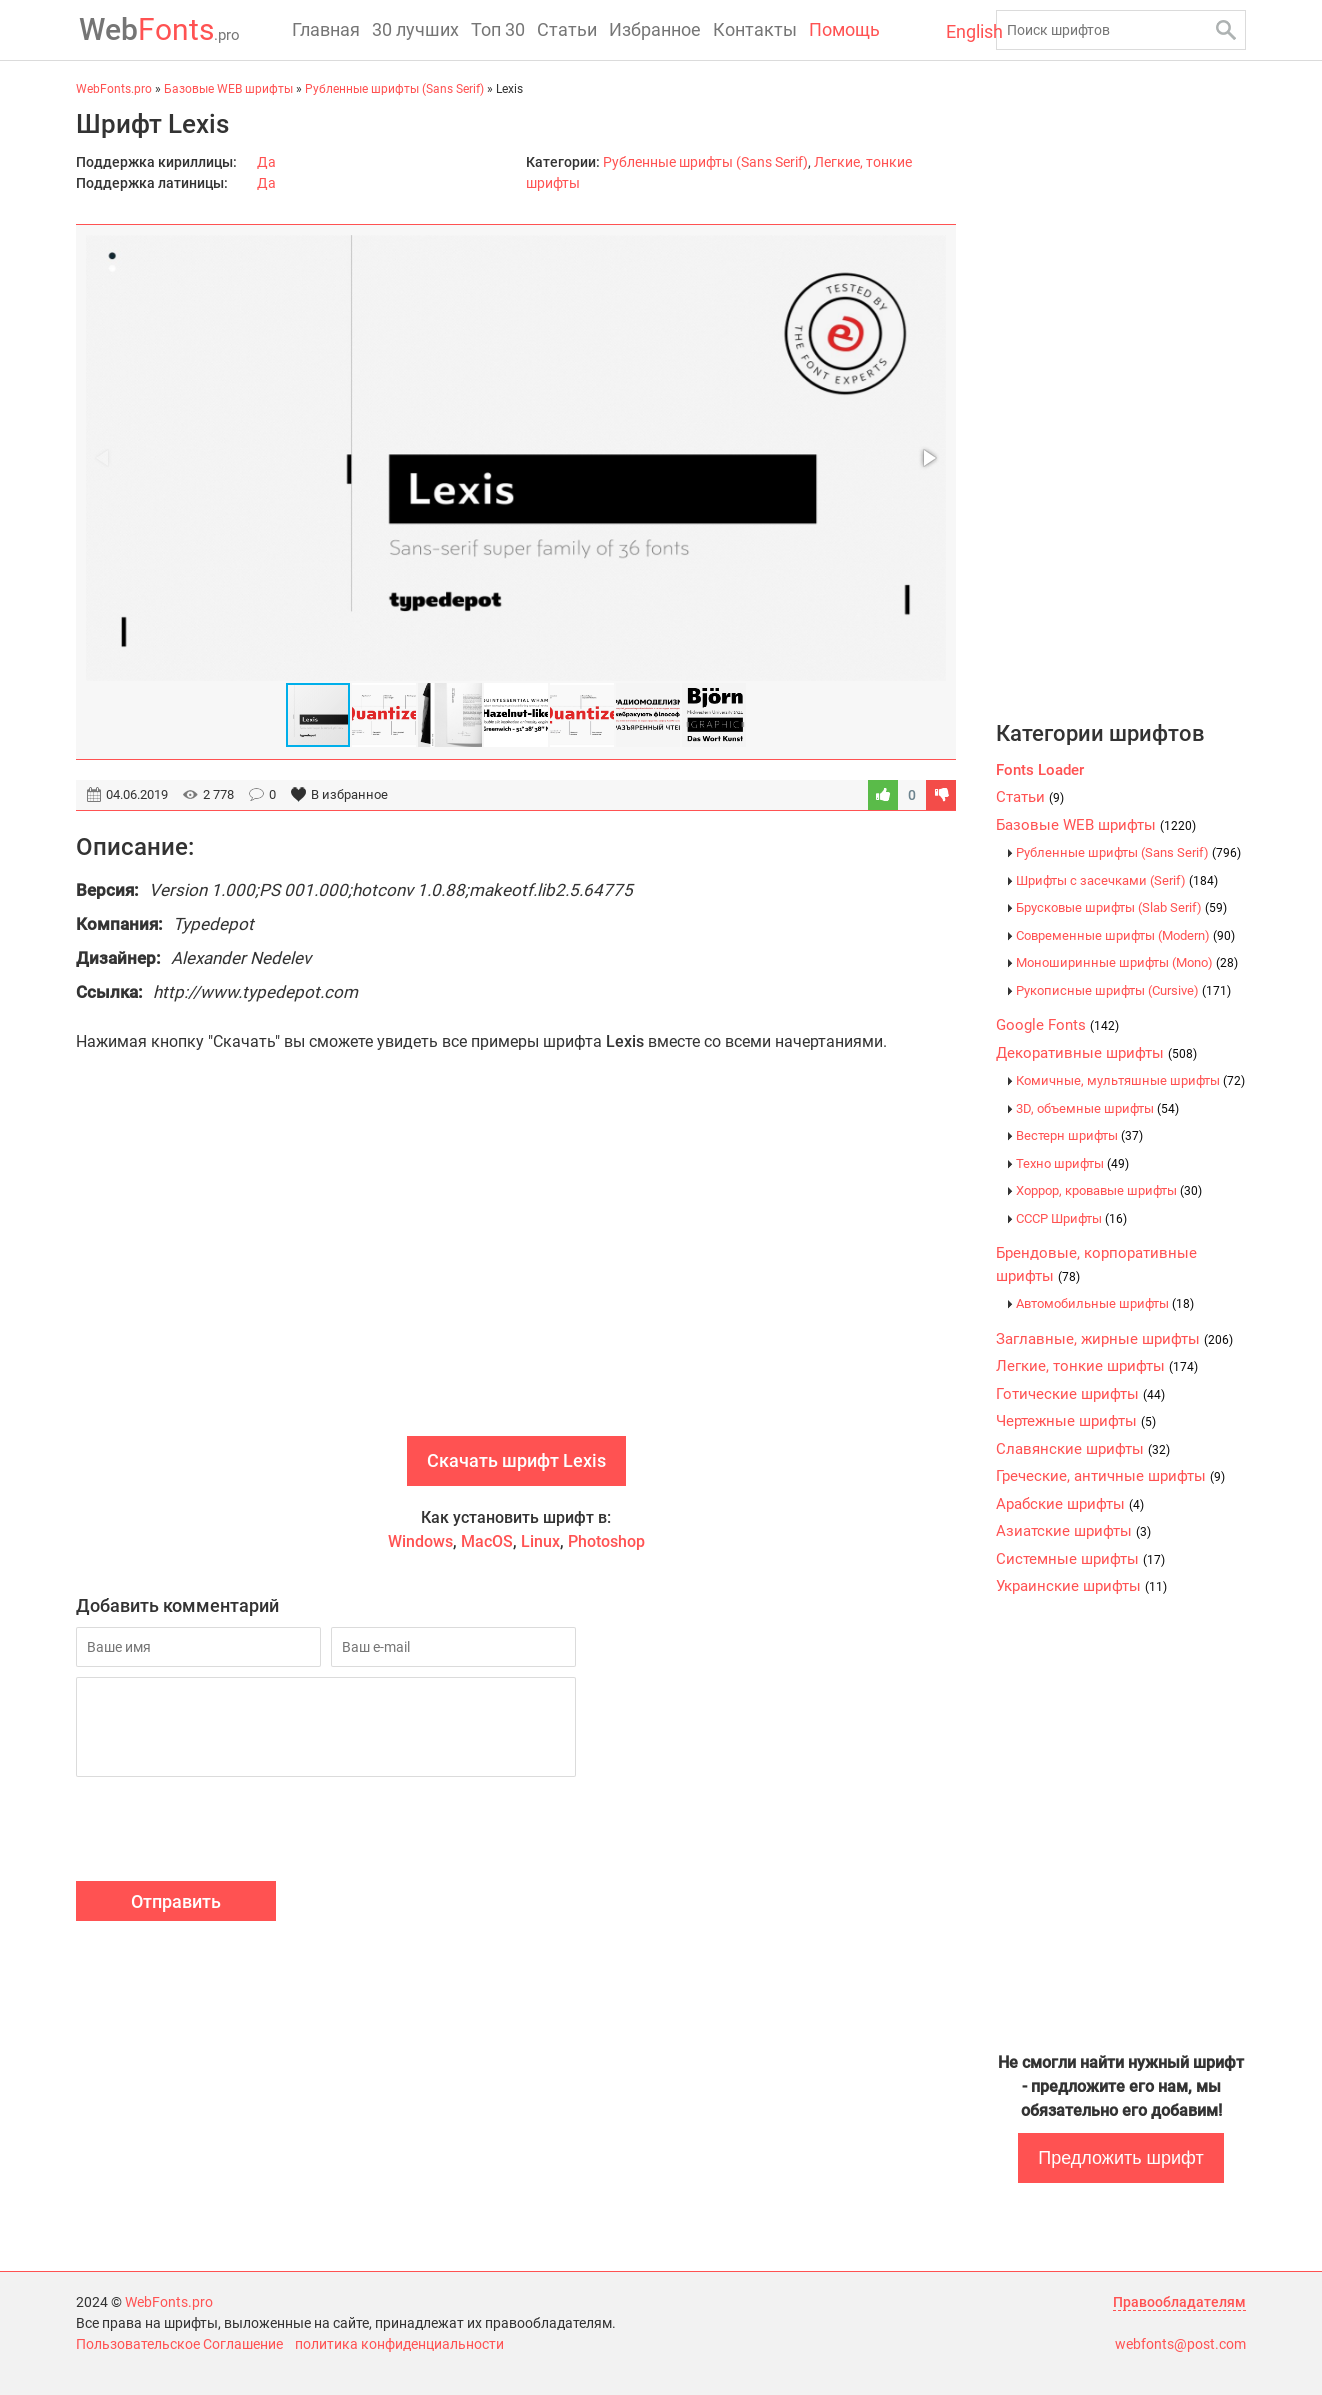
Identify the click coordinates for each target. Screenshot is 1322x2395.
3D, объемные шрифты (1097, 1108)
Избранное (655, 29)
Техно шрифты (1072, 1163)
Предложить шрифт (1120, 2158)
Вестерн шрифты (1079, 1135)
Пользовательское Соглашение (179, 2344)
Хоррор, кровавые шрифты (1109, 1190)
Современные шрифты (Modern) (1125, 935)
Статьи (567, 29)
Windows (420, 1541)
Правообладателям (1179, 2302)
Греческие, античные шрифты (1110, 1476)
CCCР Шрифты (1071, 1218)
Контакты (755, 29)
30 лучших (415, 29)
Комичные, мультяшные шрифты (1130, 1080)
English (957, 31)
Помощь (844, 29)
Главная (326, 29)
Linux (540, 1541)
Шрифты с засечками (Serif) (1117, 880)
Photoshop (606, 1541)
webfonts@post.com (1180, 2344)
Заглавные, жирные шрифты (1114, 1339)
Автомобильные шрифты (1105, 1303)
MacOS (487, 1541)
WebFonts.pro (169, 2302)
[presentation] (228, 1832)
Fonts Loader (1040, 770)
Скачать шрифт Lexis (516, 1460)
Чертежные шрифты (1076, 1421)
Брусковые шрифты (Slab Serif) (1121, 907)
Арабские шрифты (1070, 1504)
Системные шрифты (1080, 1559)
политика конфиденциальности (399, 2344)
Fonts (156, 29)
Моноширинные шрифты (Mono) (1127, 962)
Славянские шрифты (1083, 1449)
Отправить (176, 1901)
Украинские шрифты (1081, 1586)
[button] (928, 458)
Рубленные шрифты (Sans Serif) (705, 162)
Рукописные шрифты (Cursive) (1123, 990)
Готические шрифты (1080, 1394)
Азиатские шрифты (1073, 1531)
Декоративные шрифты (1096, 1053)
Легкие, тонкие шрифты (1097, 1366)
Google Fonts (1057, 1025)
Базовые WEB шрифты (1096, 825)
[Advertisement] (516, 1266)
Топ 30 (498, 29)
